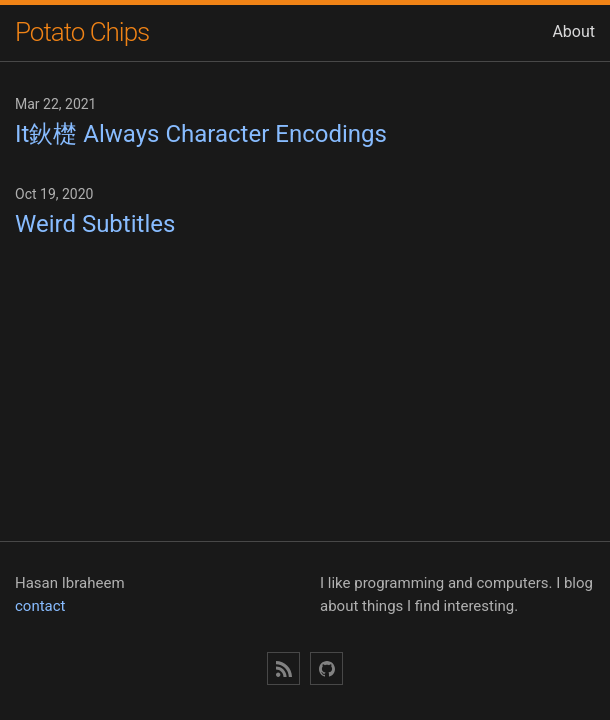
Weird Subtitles (95, 224)
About (573, 31)
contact (40, 606)
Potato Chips (82, 32)
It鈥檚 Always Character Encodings (201, 134)
